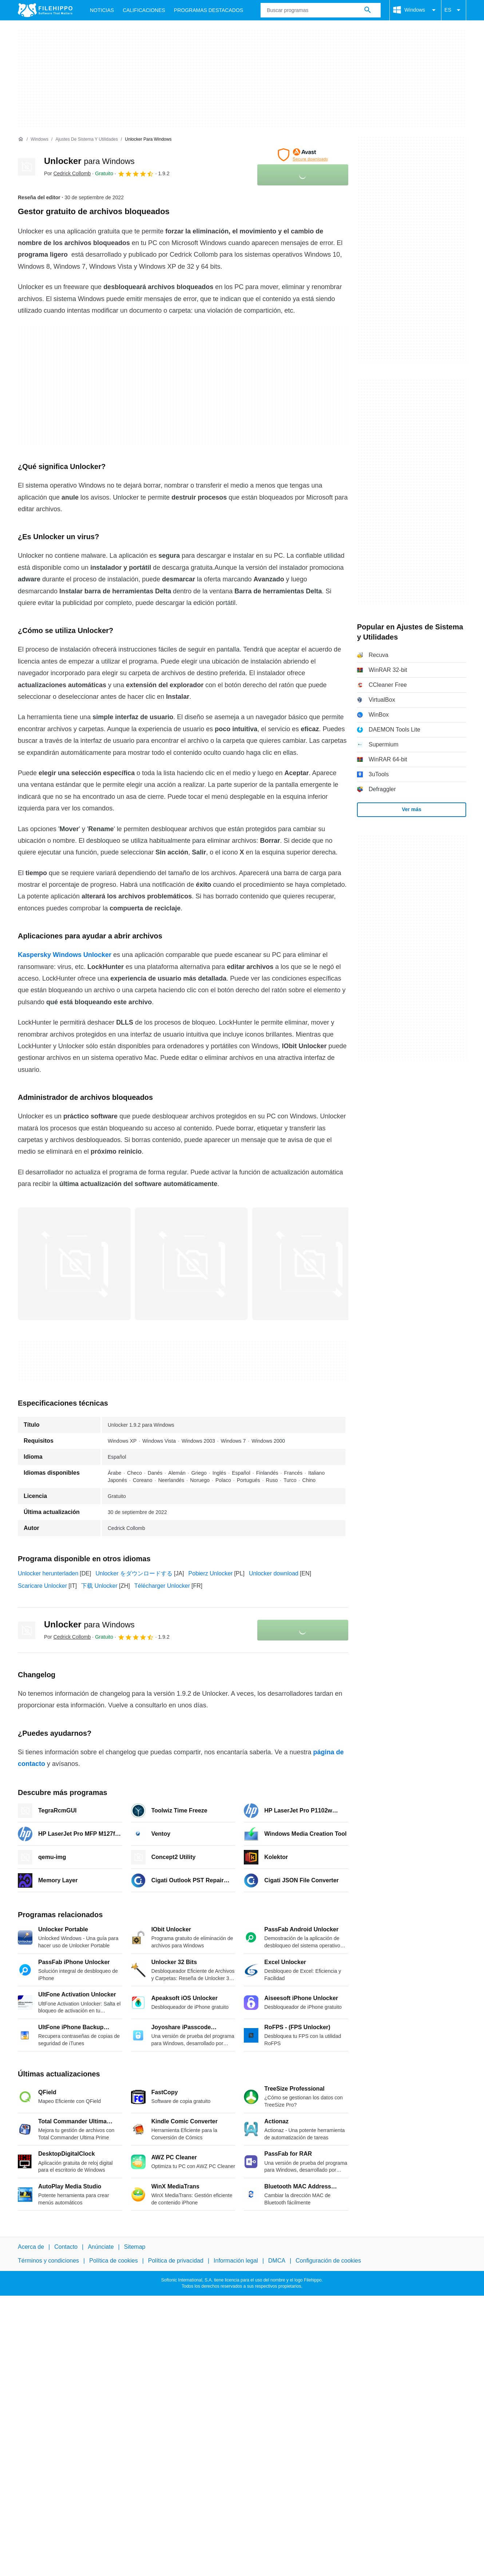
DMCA (276, 2261)
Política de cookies (113, 2261)
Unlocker (89, 161)
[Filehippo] (45, 10)
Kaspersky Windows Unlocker (64, 954)
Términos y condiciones (48, 2261)
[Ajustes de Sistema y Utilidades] (86, 139)
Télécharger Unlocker (162, 1586)
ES (453, 10)
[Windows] (39, 139)
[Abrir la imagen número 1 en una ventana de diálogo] (191, 1263)
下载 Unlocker (99, 1586)
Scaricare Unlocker (42, 1586)
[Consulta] (321, 10)
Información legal (236, 2261)
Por (67, 173)
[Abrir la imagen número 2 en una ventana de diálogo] (308, 1263)
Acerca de (31, 2247)
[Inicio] (21, 139)
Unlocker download (273, 1573)
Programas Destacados (208, 10)
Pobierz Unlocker (211, 1573)
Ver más (411, 809)
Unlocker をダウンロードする (133, 1573)
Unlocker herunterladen (48, 1573)
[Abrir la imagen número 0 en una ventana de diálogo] (74, 1263)
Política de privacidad (175, 2261)
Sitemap (135, 2247)
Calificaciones (144, 10)
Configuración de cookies (328, 2261)
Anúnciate (101, 2247)
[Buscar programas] (367, 10)
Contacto (66, 2247)
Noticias (102, 10)
